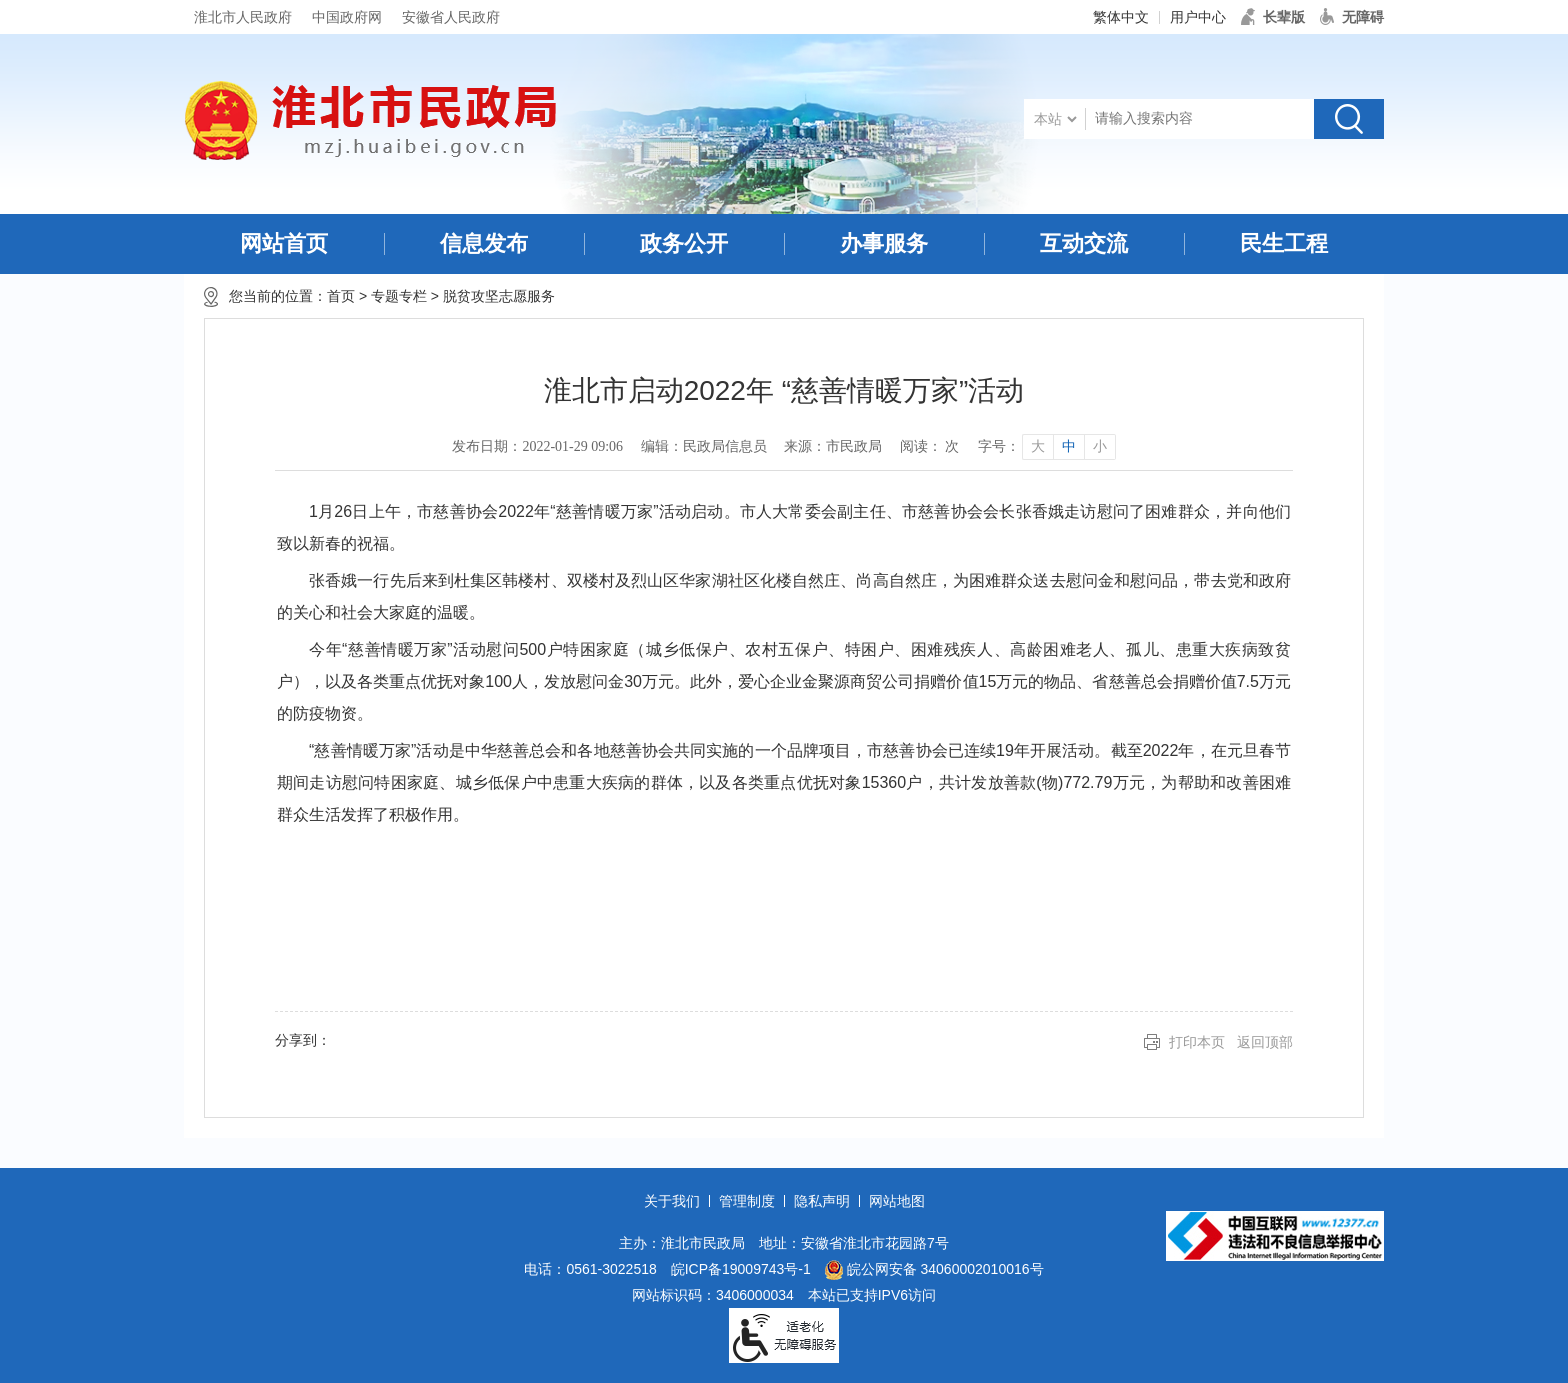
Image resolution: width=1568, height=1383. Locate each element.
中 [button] (1069, 446)
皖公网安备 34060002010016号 (934, 1270)
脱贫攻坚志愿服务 (499, 296)
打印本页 (1197, 1042)
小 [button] (1100, 446)
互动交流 (1084, 243)
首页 (341, 296)
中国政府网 (347, 17)
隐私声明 (822, 1201)
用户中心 (1198, 17)
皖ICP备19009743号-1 (741, 1269)
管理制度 (747, 1201)
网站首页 (284, 243)
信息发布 (484, 243)
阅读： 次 (930, 446)
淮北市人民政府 (243, 17)
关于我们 (672, 1201)
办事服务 (884, 243)
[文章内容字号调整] (1046, 447)
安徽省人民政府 (451, 17)
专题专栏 (399, 296)
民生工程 (1284, 243)
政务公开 (684, 243)
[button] (1273, 17)
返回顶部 (1265, 1042)
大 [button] (1038, 446)
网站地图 (897, 1201)
